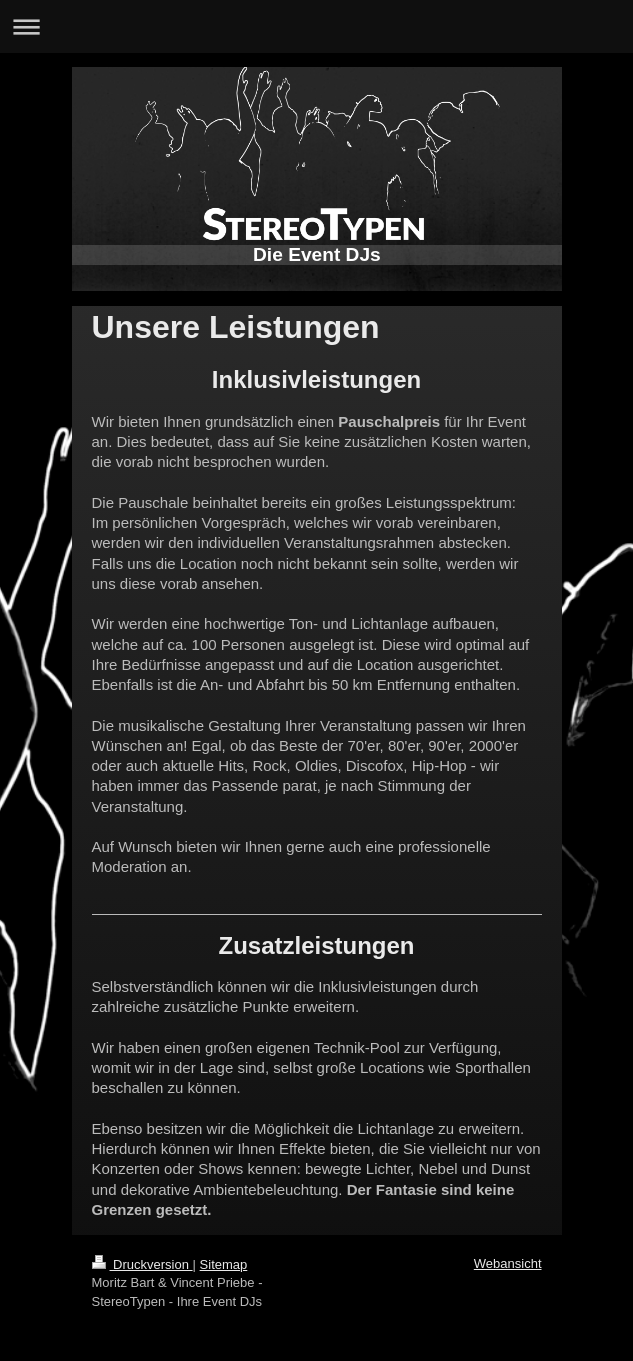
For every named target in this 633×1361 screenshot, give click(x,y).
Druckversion (142, 1264)
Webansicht (508, 1263)
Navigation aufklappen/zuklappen (316, 26)
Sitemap (224, 1264)
